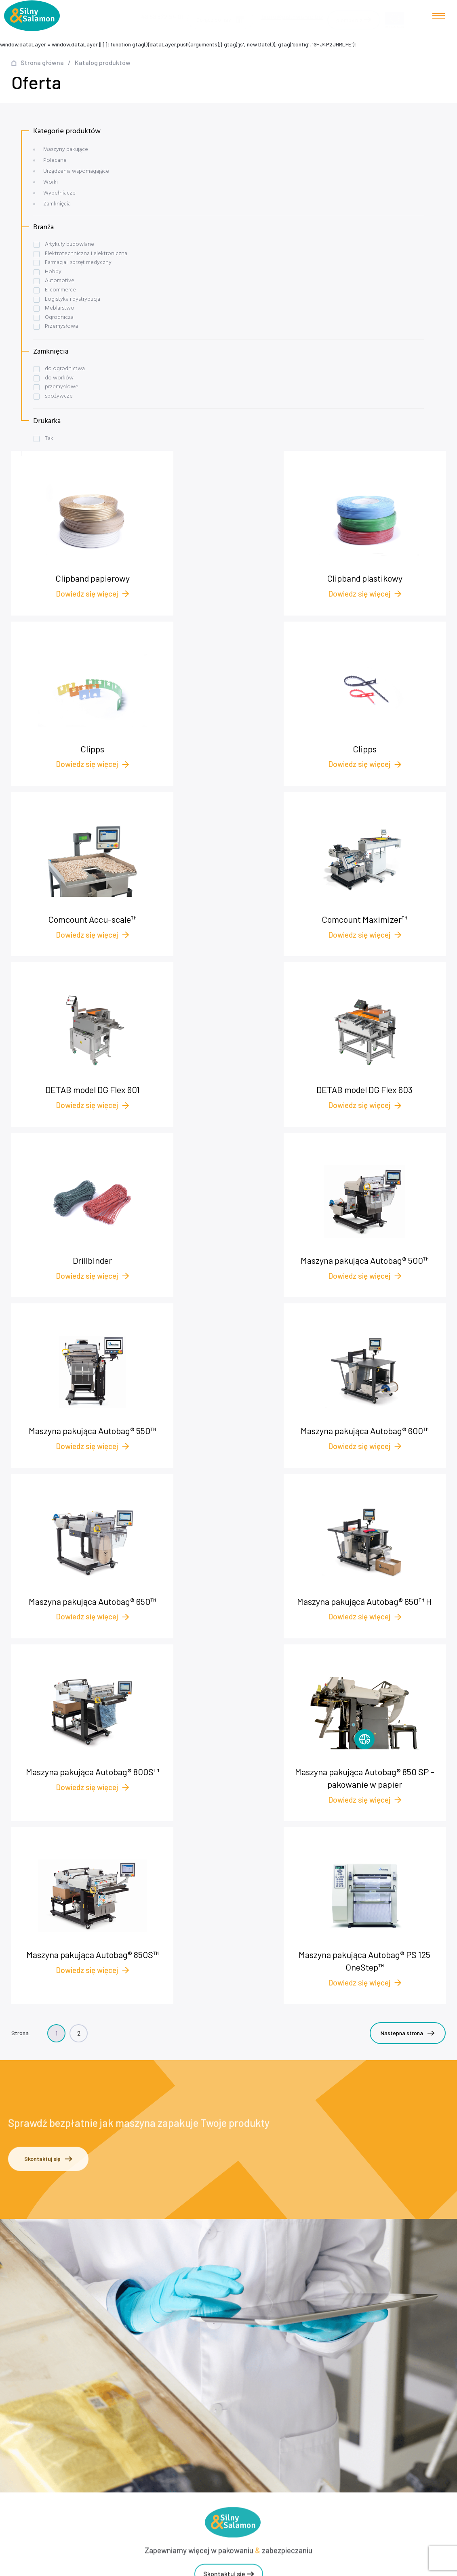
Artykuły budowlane (69, 244)
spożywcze (59, 396)
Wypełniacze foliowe (231, 2394)
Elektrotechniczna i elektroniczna (86, 253)
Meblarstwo (59, 308)
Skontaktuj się (48, 1663)
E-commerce (60, 290)
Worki (50, 182)
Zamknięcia (57, 204)
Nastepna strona (408, 1534)
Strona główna (42, 62)
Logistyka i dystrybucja (72, 299)
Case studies (231, 2289)
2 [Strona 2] (78, 1534)
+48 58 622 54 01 (234, 2178)
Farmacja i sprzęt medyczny (78, 262)
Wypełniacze (59, 193)
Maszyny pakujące (65, 149)
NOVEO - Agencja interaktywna (409, 2566)
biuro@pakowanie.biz (292, 14)
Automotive (59, 280)
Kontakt (231, 2325)
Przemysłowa (61, 326)
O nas (231, 2313)
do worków (59, 378)
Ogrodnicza (59, 317)
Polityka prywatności (231, 2337)
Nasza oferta (231, 2277)
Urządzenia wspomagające (76, 171)
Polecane (55, 160)
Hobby (53, 271)
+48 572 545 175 (236, 2187)
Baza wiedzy (231, 2301)
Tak (49, 438)
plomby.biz (231, 2350)
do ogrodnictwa (65, 368)
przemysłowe (61, 387)
